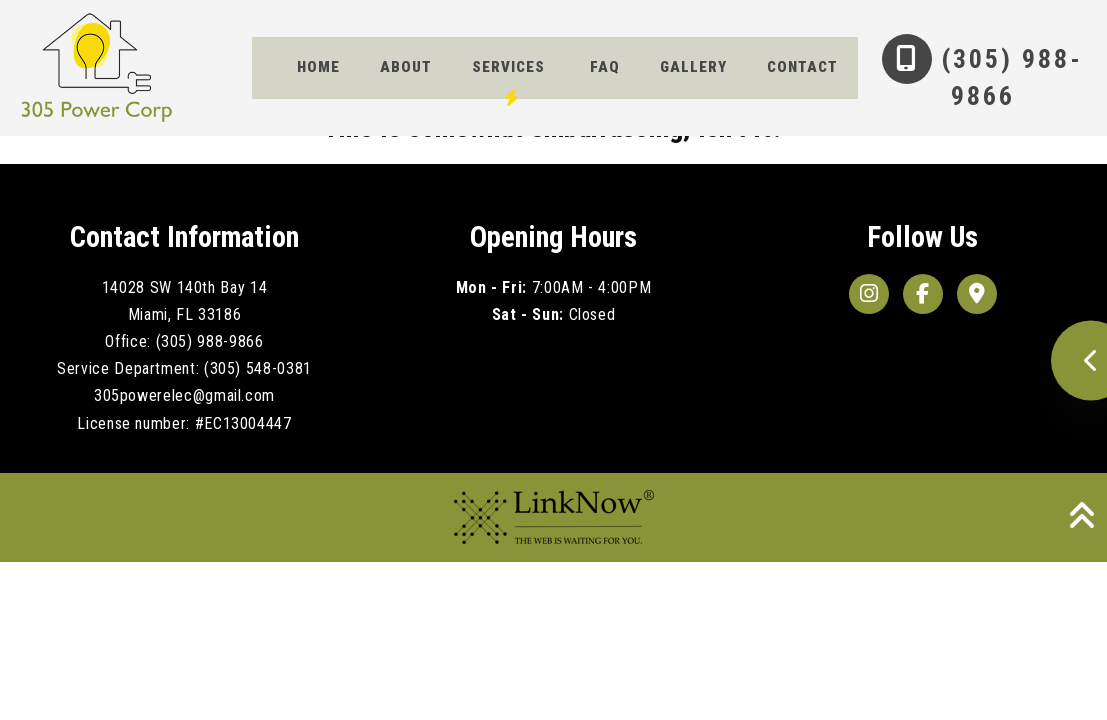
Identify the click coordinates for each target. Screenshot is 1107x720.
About (406, 74)
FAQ (605, 74)
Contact (332, 119)
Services (508, 74)
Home (318, 74)
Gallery (693, 74)
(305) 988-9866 (968, 78)
